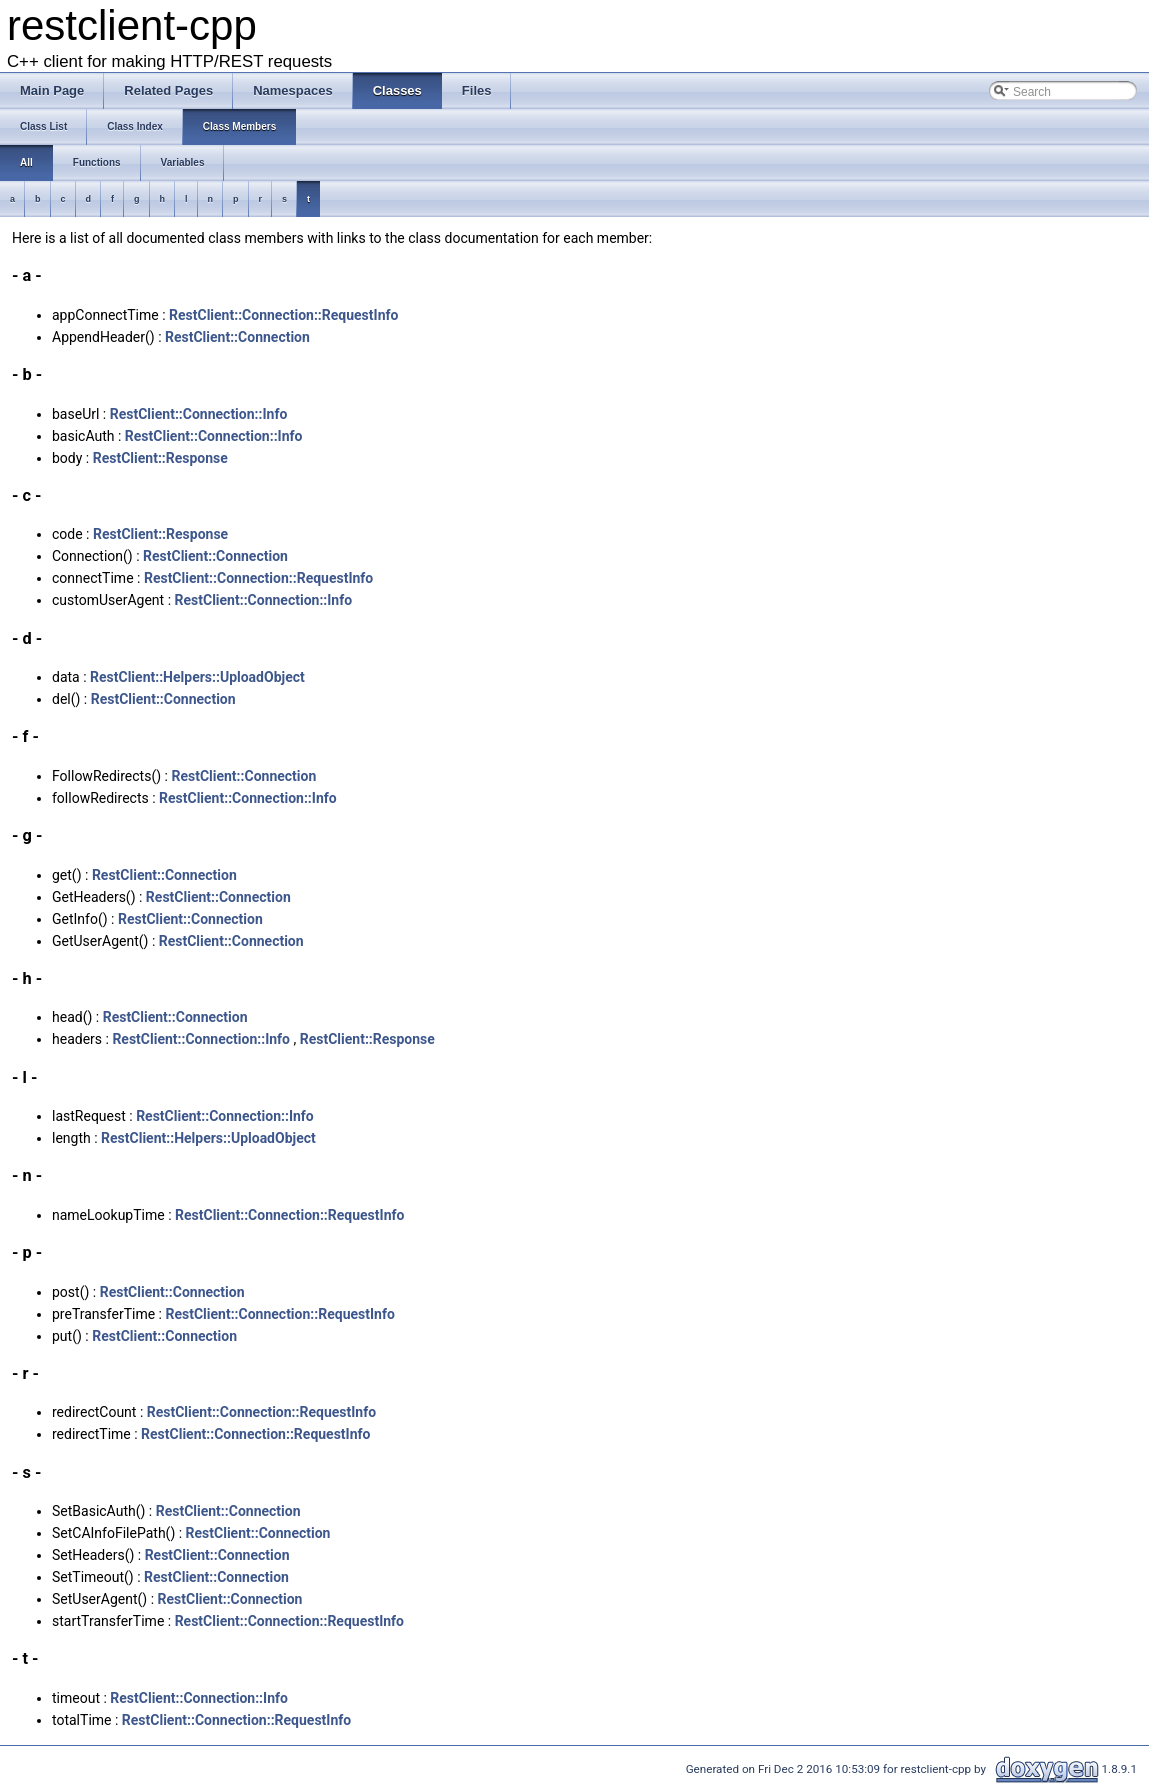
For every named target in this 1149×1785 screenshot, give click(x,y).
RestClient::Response (160, 458)
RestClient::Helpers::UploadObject (197, 677)
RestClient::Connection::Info (199, 414)
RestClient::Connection (237, 337)
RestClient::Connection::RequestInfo (283, 315)
